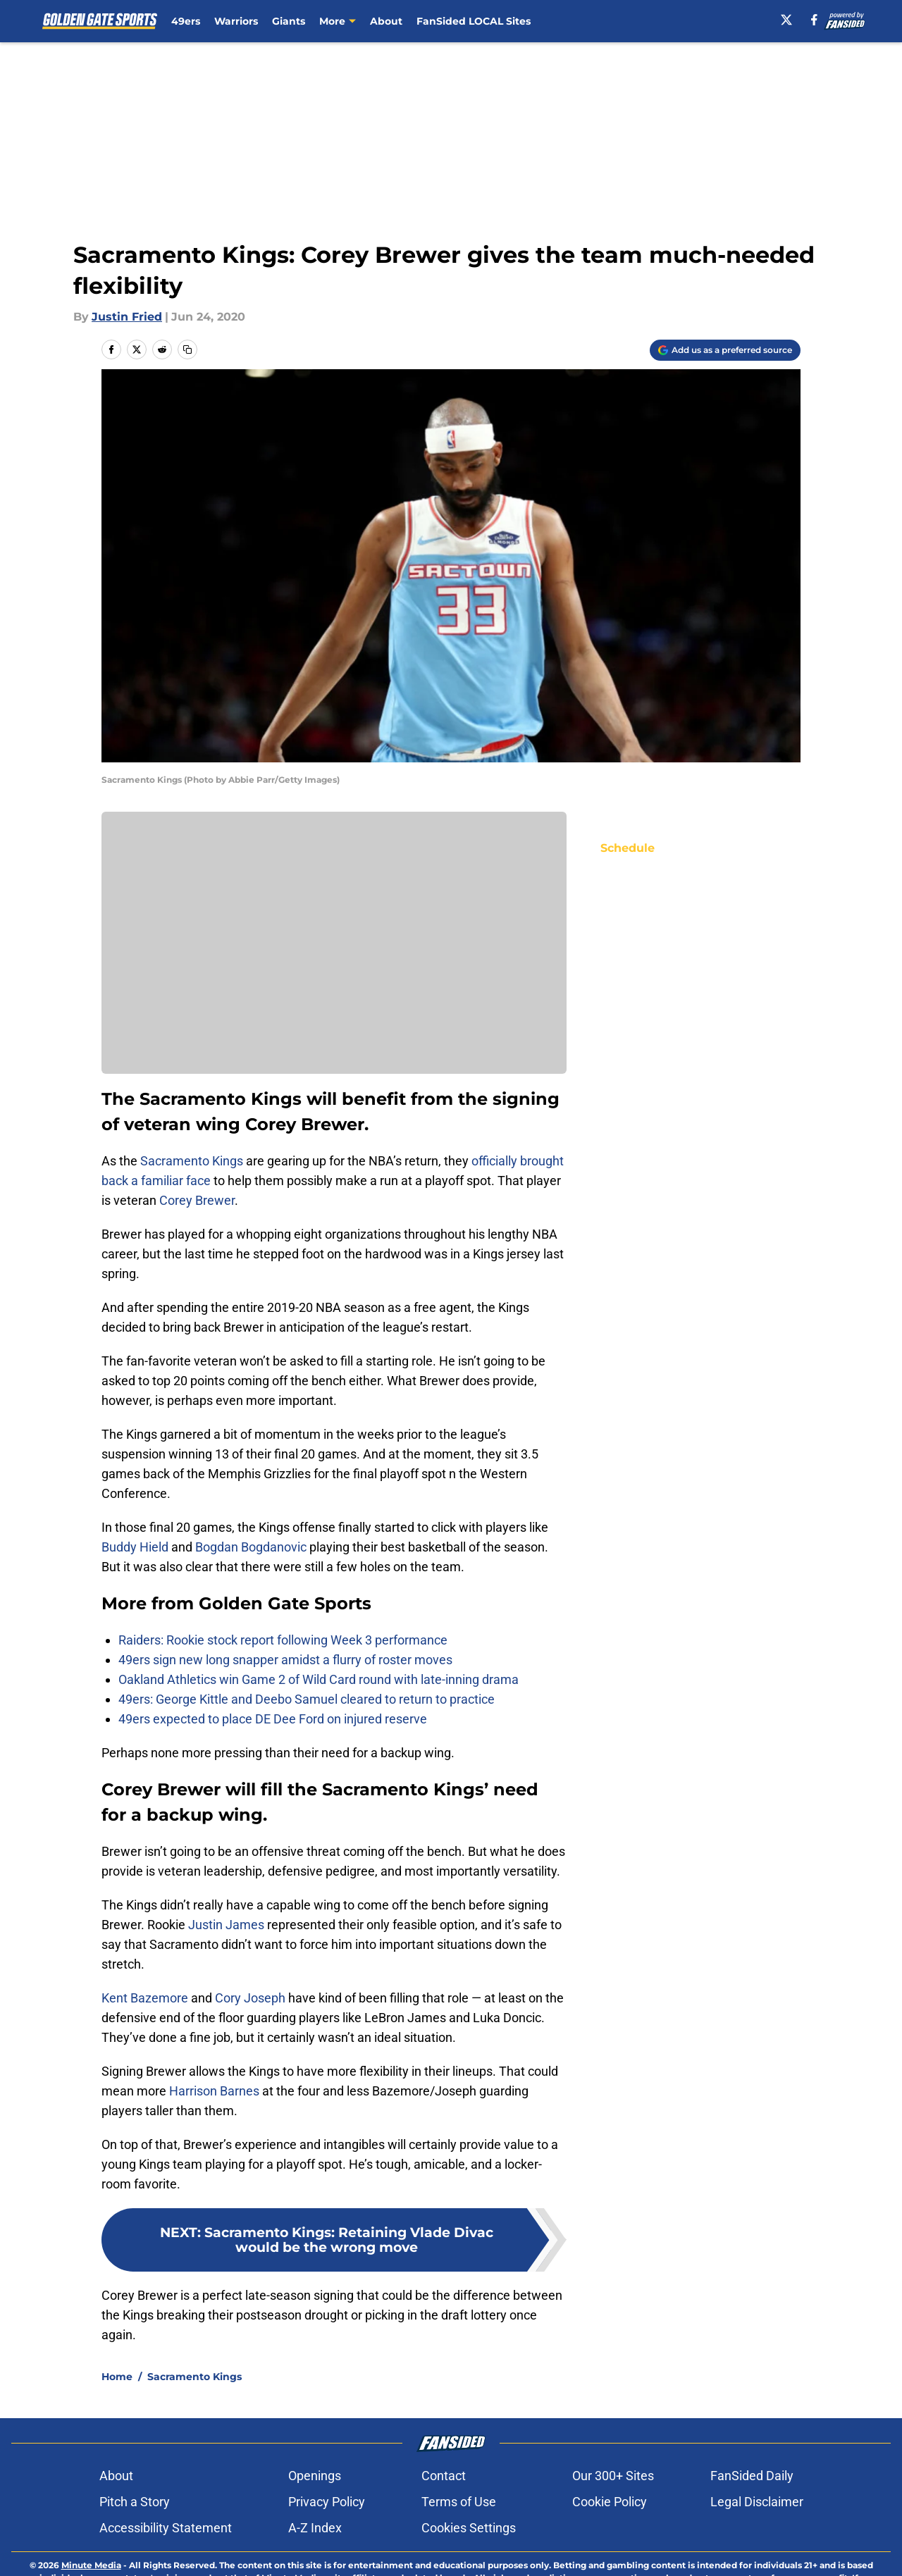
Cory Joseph (250, 1997)
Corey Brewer (197, 1200)
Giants (288, 21)
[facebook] (814, 19)
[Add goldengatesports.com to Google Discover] (725, 350)
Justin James (226, 1924)
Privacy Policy (326, 2551)
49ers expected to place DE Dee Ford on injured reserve (272, 1718)
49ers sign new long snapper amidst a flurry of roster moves (285, 1659)
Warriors (236, 21)
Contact (443, 2525)
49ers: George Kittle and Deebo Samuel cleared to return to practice (306, 1699)
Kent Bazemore (144, 1997)
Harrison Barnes (214, 2090)
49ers (185, 21)
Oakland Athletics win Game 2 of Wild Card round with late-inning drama (318, 1679)
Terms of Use (458, 2551)
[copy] (187, 349)
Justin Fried (127, 316)
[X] (786, 19)
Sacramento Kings (191, 1160)
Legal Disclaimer (756, 2551)
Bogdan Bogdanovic (251, 1547)
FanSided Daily (751, 2525)
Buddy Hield (134, 1547)
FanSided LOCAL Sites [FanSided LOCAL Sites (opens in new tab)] (473, 21)
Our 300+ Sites (613, 2525)
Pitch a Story (134, 2551)
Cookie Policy (609, 2551)
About (386, 21)
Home (116, 2426)
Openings (314, 2525)
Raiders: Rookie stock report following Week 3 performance (282, 1640)
